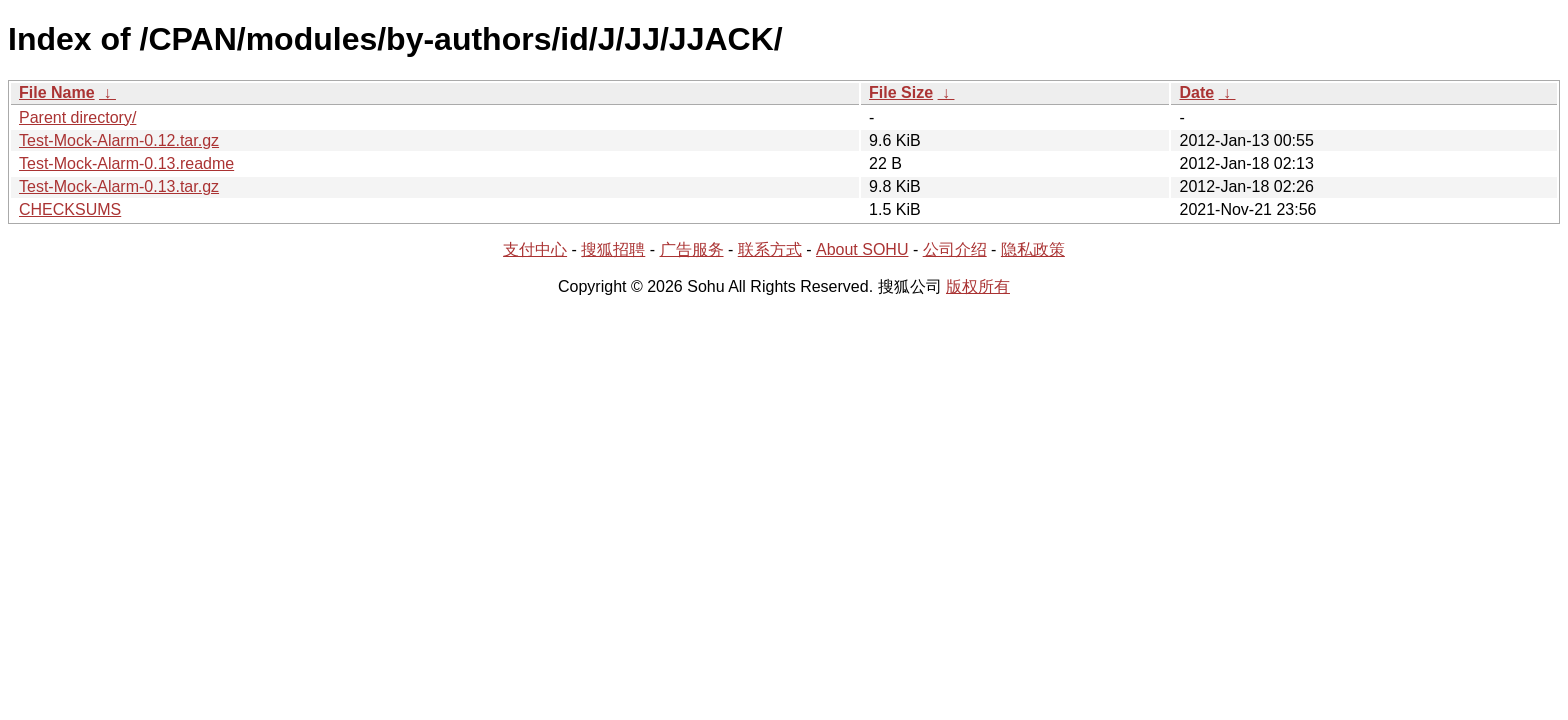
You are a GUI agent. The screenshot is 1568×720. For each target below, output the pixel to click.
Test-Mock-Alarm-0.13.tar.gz (119, 186)
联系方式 (770, 249)
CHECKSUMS (70, 209)
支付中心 (535, 249)
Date (1196, 92)
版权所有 (978, 286)
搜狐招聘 (613, 249)
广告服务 (692, 249)
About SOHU (862, 249)
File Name (57, 92)
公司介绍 (955, 249)
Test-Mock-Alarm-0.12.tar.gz (119, 140)
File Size (901, 92)
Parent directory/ (77, 117)
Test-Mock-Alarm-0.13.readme (126, 163)
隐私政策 (1033, 249)
